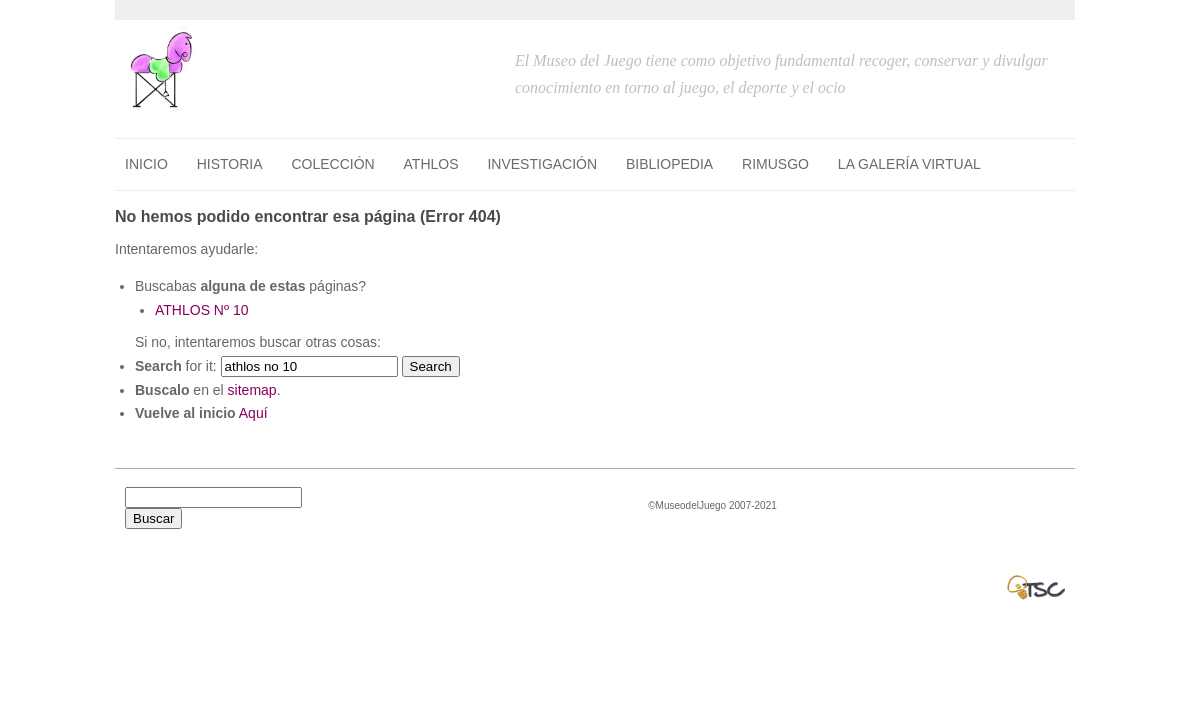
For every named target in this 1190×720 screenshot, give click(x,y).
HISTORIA (230, 164)
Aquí (253, 413)
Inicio (146, 164)
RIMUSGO (775, 164)
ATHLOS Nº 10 (202, 310)
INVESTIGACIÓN (542, 164)
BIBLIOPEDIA (669, 164)
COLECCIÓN (332, 164)
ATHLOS (431, 164)
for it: (176, 366)
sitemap (252, 390)
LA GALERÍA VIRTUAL (909, 164)
